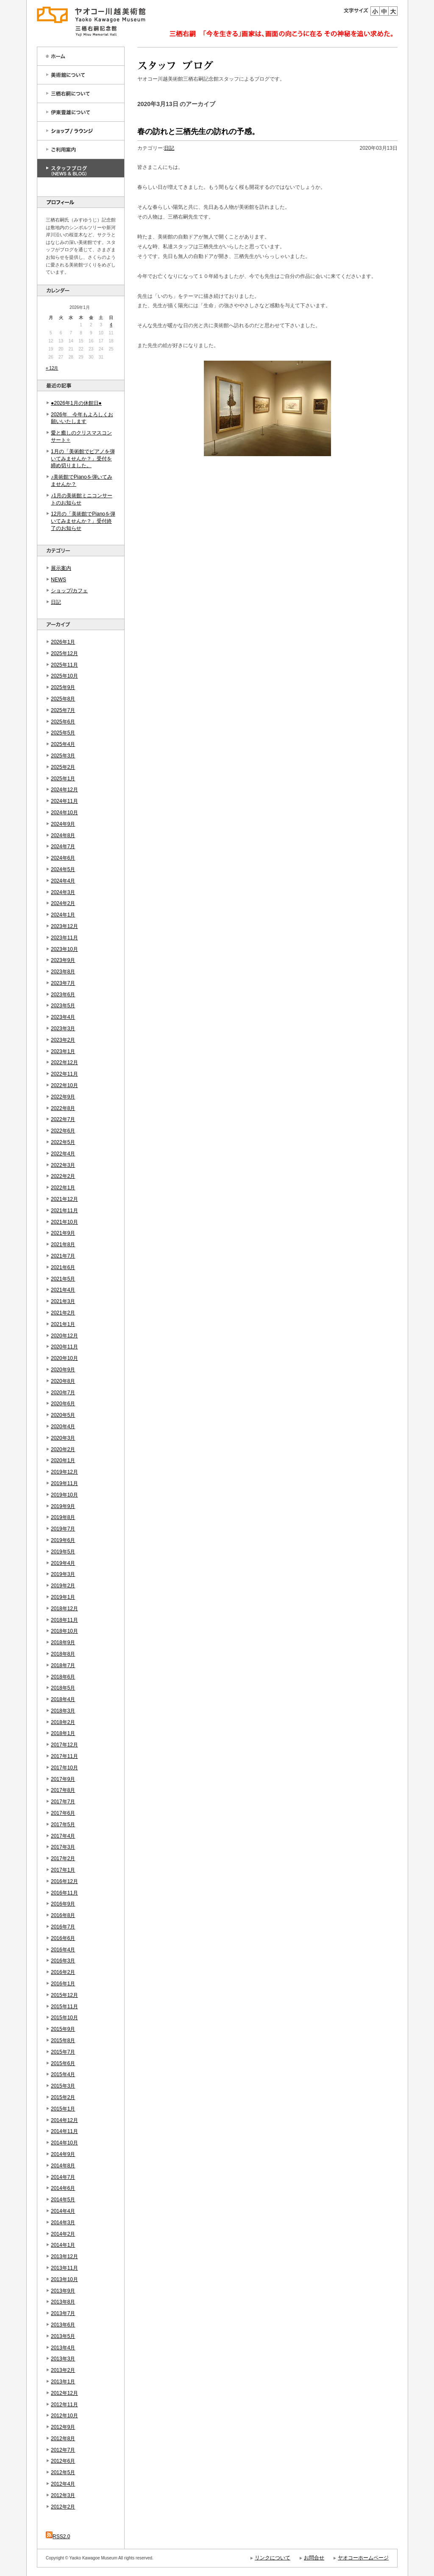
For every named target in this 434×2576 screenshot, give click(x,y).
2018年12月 (64, 1609)
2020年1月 (63, 1460)
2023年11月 (64, 938)
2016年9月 (63, 1904)
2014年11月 (64, 2131)
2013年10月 (64, 2279)
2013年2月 (63, 2370)
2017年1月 (63, 1870)
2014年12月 (64, 2120)
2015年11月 (64, 2007)
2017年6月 (63, 1813)
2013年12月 (64, 2256)
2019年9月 (63, 1506)
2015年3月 (63, 2086)
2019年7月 (63, 1529)
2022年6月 (63, 1131)
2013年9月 (63, 2291)
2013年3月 (63, 2359)
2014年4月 (63, 2211)
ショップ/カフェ (69, 591)
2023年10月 (64, 949)
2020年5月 (63, 1415)
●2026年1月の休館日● (76, 403)
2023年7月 (63, 983)
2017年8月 (63, 1790)
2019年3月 (63, 1574)
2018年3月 (63, 1711)
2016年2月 (63, 1972)
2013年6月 (63, 2325)
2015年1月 (63, 2109)
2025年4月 (63, 744)
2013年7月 (63, 2313)
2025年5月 (63, 733)
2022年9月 (63, 1097)
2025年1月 (63, 779)
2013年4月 (63, 2348)
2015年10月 (64, 2018)
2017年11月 (64, 1756)
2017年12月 (64, 1745)
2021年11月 (64, 1211)
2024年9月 (63, 824)
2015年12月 (64, 1995)
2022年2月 (63, 1176)
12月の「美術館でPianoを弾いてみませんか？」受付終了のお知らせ (83, 521)
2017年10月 (64, 1768)
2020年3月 (63, 1438)
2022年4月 (63, 1154)
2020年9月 (63, 1370)
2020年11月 (64, 1347)
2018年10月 (64, 1631)
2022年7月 (63, 1119)
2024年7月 (63, 846)
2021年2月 (63, 1313)
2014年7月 (63, 2177)
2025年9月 (63, 687)
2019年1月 (63, 1597)
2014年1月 (63, 2245)
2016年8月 (63, 1915)
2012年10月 (64, 2416)
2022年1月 (63, 1188)
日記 (56, 602)
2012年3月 (63, 2495)
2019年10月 (64, 1495)
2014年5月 (63, 2200)
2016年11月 (64, 1893)
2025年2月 (63, 767)
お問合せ (314, 2558)
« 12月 (52, 368)
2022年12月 (64, 1062)
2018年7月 (63, 1665)
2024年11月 (64, 801)
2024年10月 (64, 813)
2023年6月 (63, 995)
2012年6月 (63, 2461)
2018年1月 (63, 1733)
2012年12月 (64, 2393)
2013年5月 (63, 2336)
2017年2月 (63, 1858)
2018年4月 (63, 1699)
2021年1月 (63, 1324)
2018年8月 (63, 1654)
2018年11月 (64, 1620)
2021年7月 (63, 1256)
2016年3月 (63, 1961)
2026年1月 (63, 642)
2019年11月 (64, 1483)
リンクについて (272, 2558)
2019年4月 (63, 1563)
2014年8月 (63, 2166)
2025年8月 (63, 699)
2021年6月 (63, 1267)
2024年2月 (63, 903)
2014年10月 (64, 2143)
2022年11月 (64, 1074)
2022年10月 (64, 1085)
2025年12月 (64, 653)
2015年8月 (63, 2040)
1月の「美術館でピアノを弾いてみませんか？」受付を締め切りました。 (83, 458)
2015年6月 (63, 2063)
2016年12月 (64, 1881)
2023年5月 (63, 1006)
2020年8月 (63, 1381)
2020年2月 (63, 1449)
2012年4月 (63, 2484)
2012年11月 (64, 2405)
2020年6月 (63, 1404)
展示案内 (61, 568)
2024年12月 (64, 790)
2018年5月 (63, 1688)
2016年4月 (63, 1950)
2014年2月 (63, 2234)
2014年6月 (63, 2188)
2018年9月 (63, 1642)
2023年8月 (63, 972)
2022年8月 (63, 1108)
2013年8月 (63, 2302)
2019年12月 (64, 1472)
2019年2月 (63, 1586)
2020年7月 (63, 1393)
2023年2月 (63, 1040)
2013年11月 (64, 2268)
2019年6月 (63, 1540)
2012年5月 (63, 2472)
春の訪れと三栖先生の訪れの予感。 (198, 131)
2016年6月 (63, 1938)
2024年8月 (63, 835)
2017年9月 (63, 1779)
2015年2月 (63, 2097)
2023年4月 (63, 1017)
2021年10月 (64, 1222)
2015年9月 (63, 2029)
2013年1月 (63, 2382)
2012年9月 (63, 2427)
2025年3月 (63, 756)
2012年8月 (63, 2438)
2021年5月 (63, 1279)
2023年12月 (64, 926)
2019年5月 (63, 1552)
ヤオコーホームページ (363, 2558)
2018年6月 (63, 1677)
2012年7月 (63, 2450)
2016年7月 (63, 1927)
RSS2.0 (58, 2537)
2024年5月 (63, 869)
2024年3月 (63, 892)
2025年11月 (64, 665)
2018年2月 (63, 1722)
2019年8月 (63, 1517)
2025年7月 (63, 710)
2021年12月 (64, 1199)
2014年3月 (63, 2223)
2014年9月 (63, 2154)
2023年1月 (63, 1051)
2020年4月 (63, 1427)
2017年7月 (63, 1802)
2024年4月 (63, 881)
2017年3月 (63, 1847)
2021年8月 (63, 1244)
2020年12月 (64, 1336)
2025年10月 (64, 676)
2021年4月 (63, 1290)
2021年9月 (63, 1233)
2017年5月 (63, 1825)
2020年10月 (64, 1358)
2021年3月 (63, 1301)
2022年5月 (63, 1142)
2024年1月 (63, 915)
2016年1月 (63, 1984)
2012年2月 (63, 2507)
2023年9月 (63, 960)
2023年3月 (63, 1029)
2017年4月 (63, 1836)
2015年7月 (63, 2052)
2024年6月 (63, 858)
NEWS (58, 580)
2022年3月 (63, 1165)
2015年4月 (63, 2074)
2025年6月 (63, 722)
